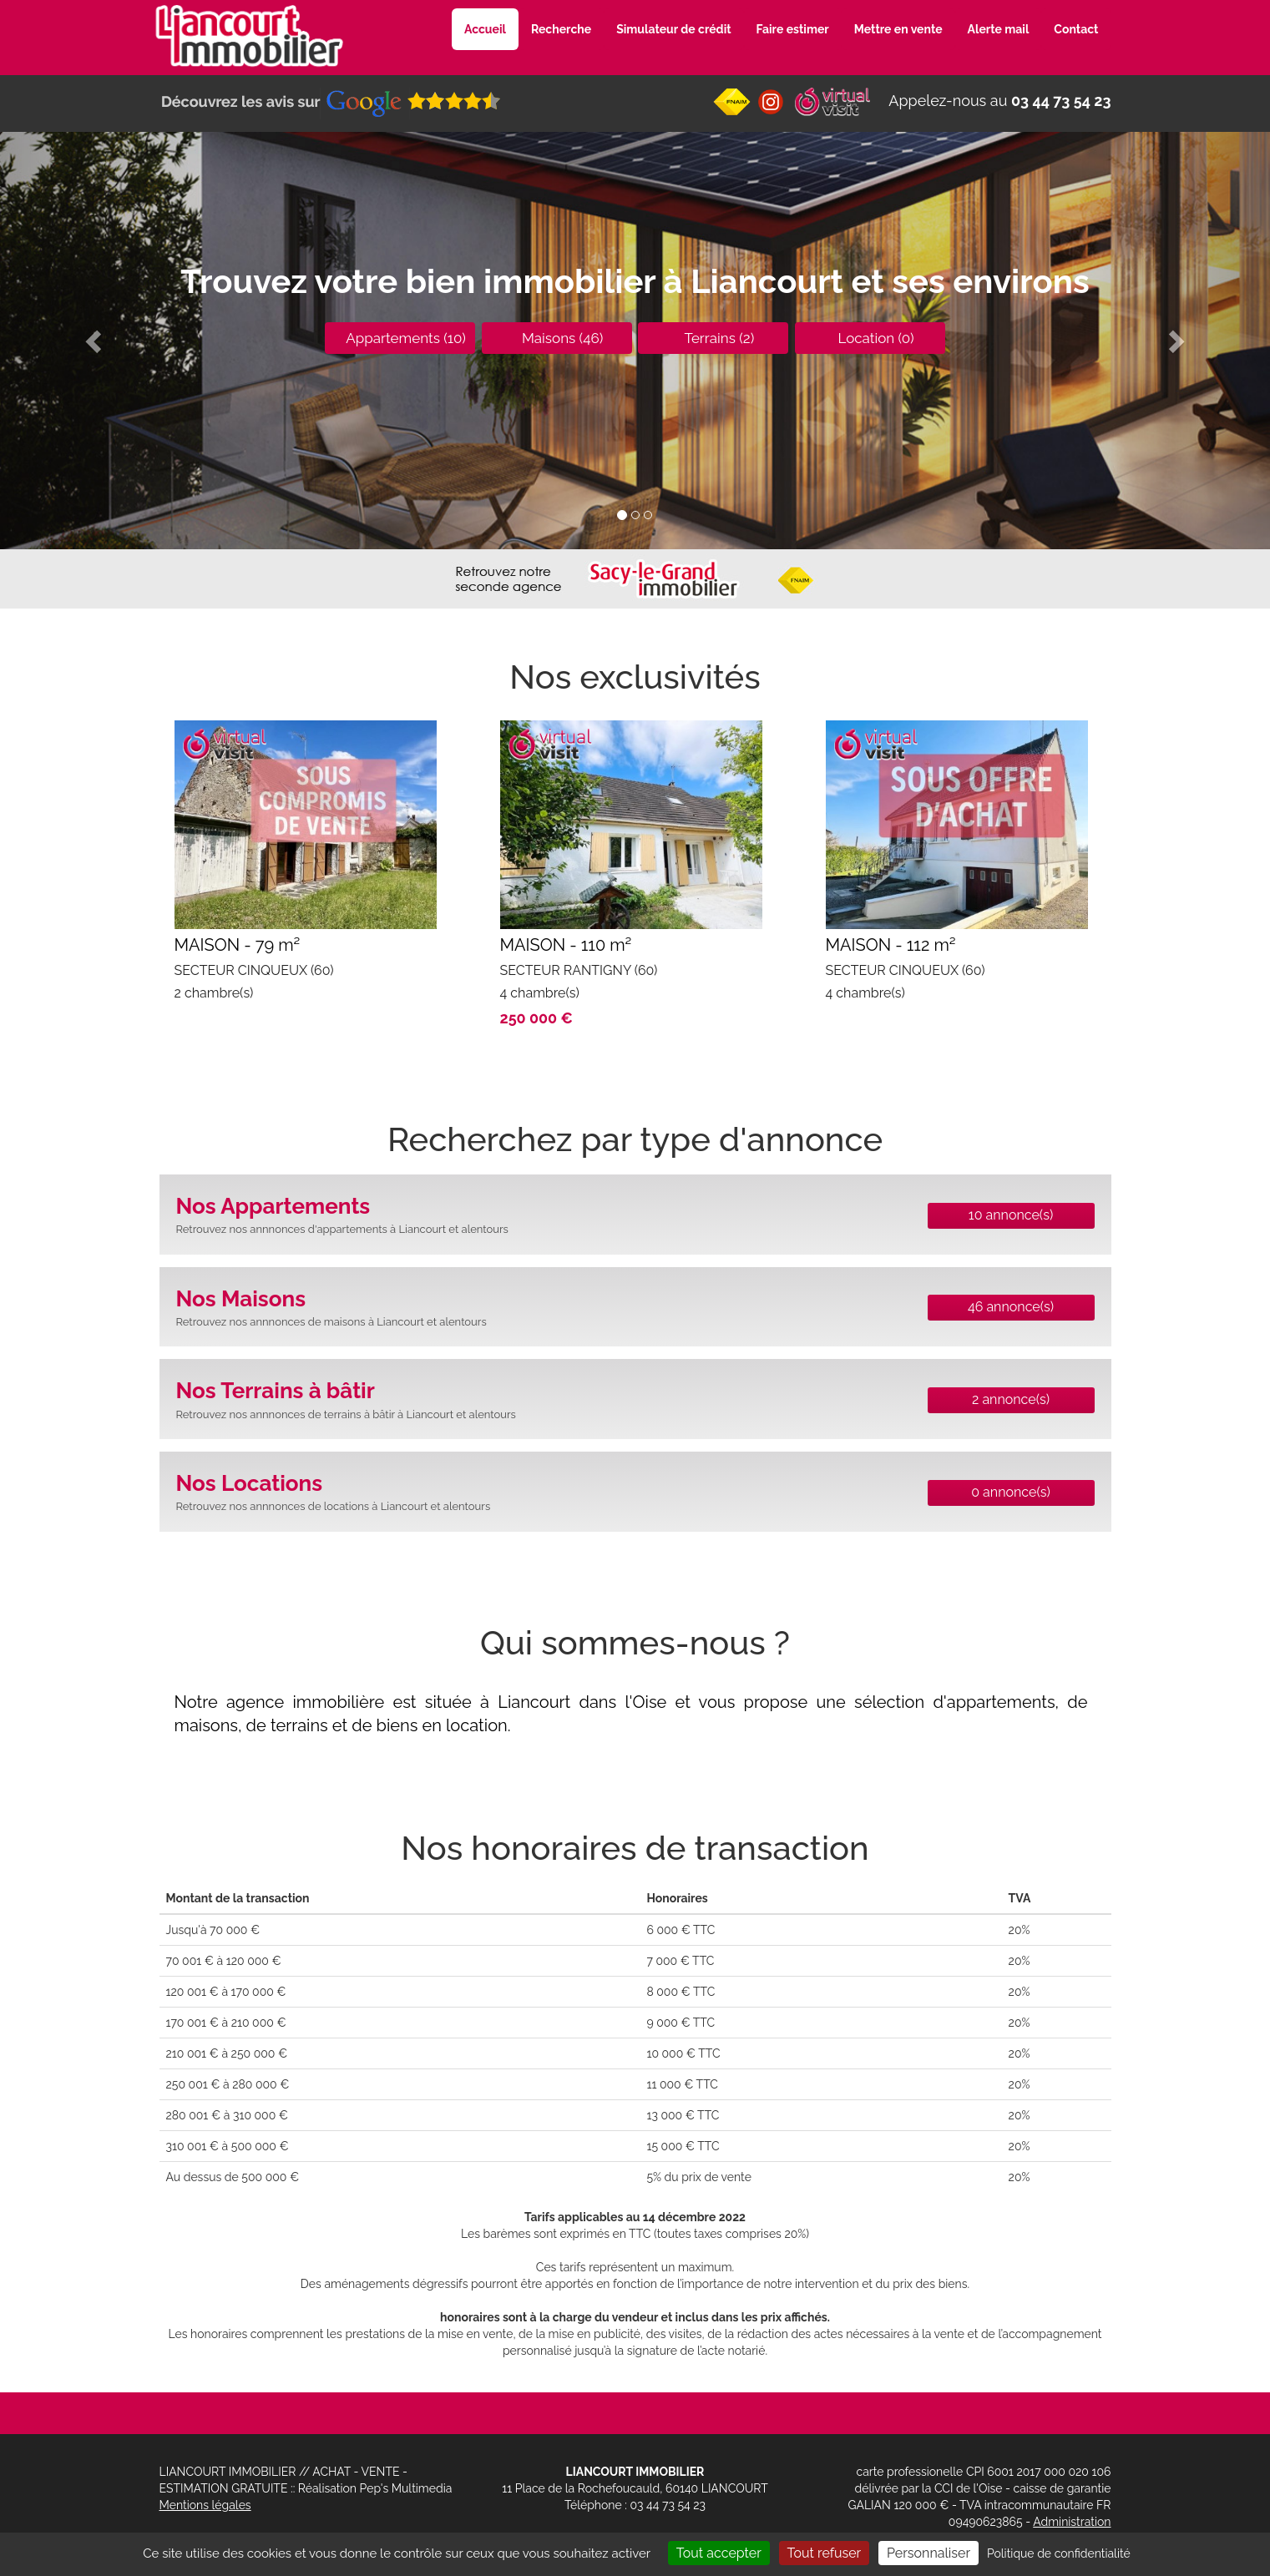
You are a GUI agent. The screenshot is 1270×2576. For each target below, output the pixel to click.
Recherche (561, 29)
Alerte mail (999, 29)
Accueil (485, 29)
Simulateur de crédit (673, 29)
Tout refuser (824, 2553)
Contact (1076, 29)
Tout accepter (718, 2553)
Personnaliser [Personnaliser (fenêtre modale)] (928, 2553)
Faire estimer (792, 29)
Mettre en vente (898, 29)
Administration (1072, 2521)
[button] (95, 340)
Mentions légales (205, 2505)
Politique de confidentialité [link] (1059, 2553)
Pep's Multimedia (406, 2488)
